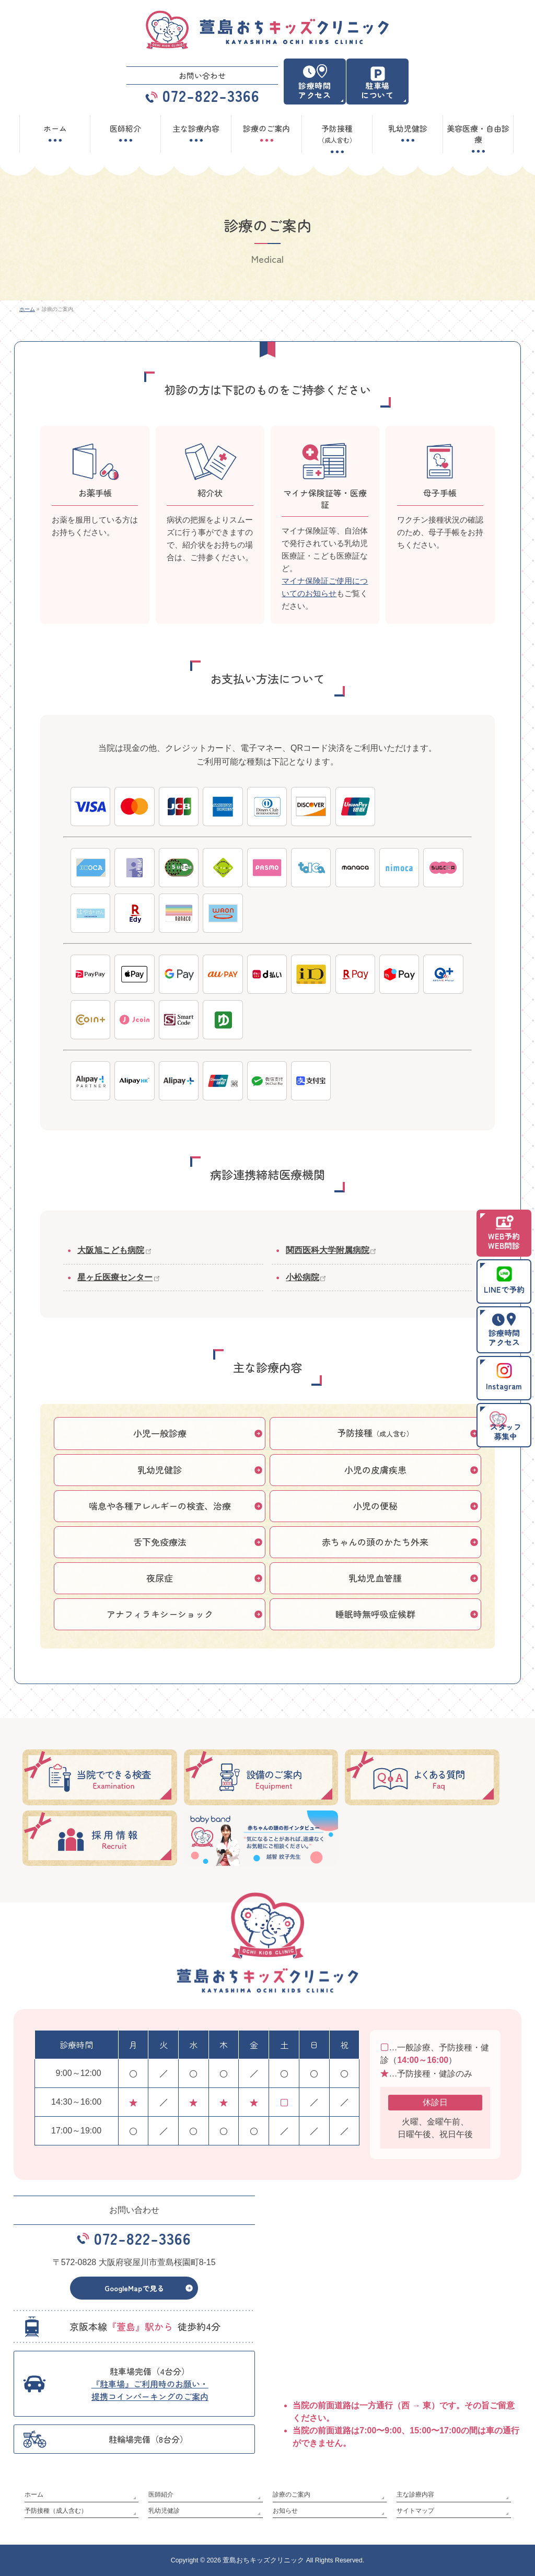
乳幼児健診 (164, 2510)
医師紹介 (160, 2495)
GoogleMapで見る (134, 2291)
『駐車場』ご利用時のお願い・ (149, 2393)
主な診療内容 (415, 2495)
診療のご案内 (291, 2495)
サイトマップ (415, 2510)
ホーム (34, 2495)
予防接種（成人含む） (56, 2510)
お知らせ (285, 2510)
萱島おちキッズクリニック (263, 2559)
